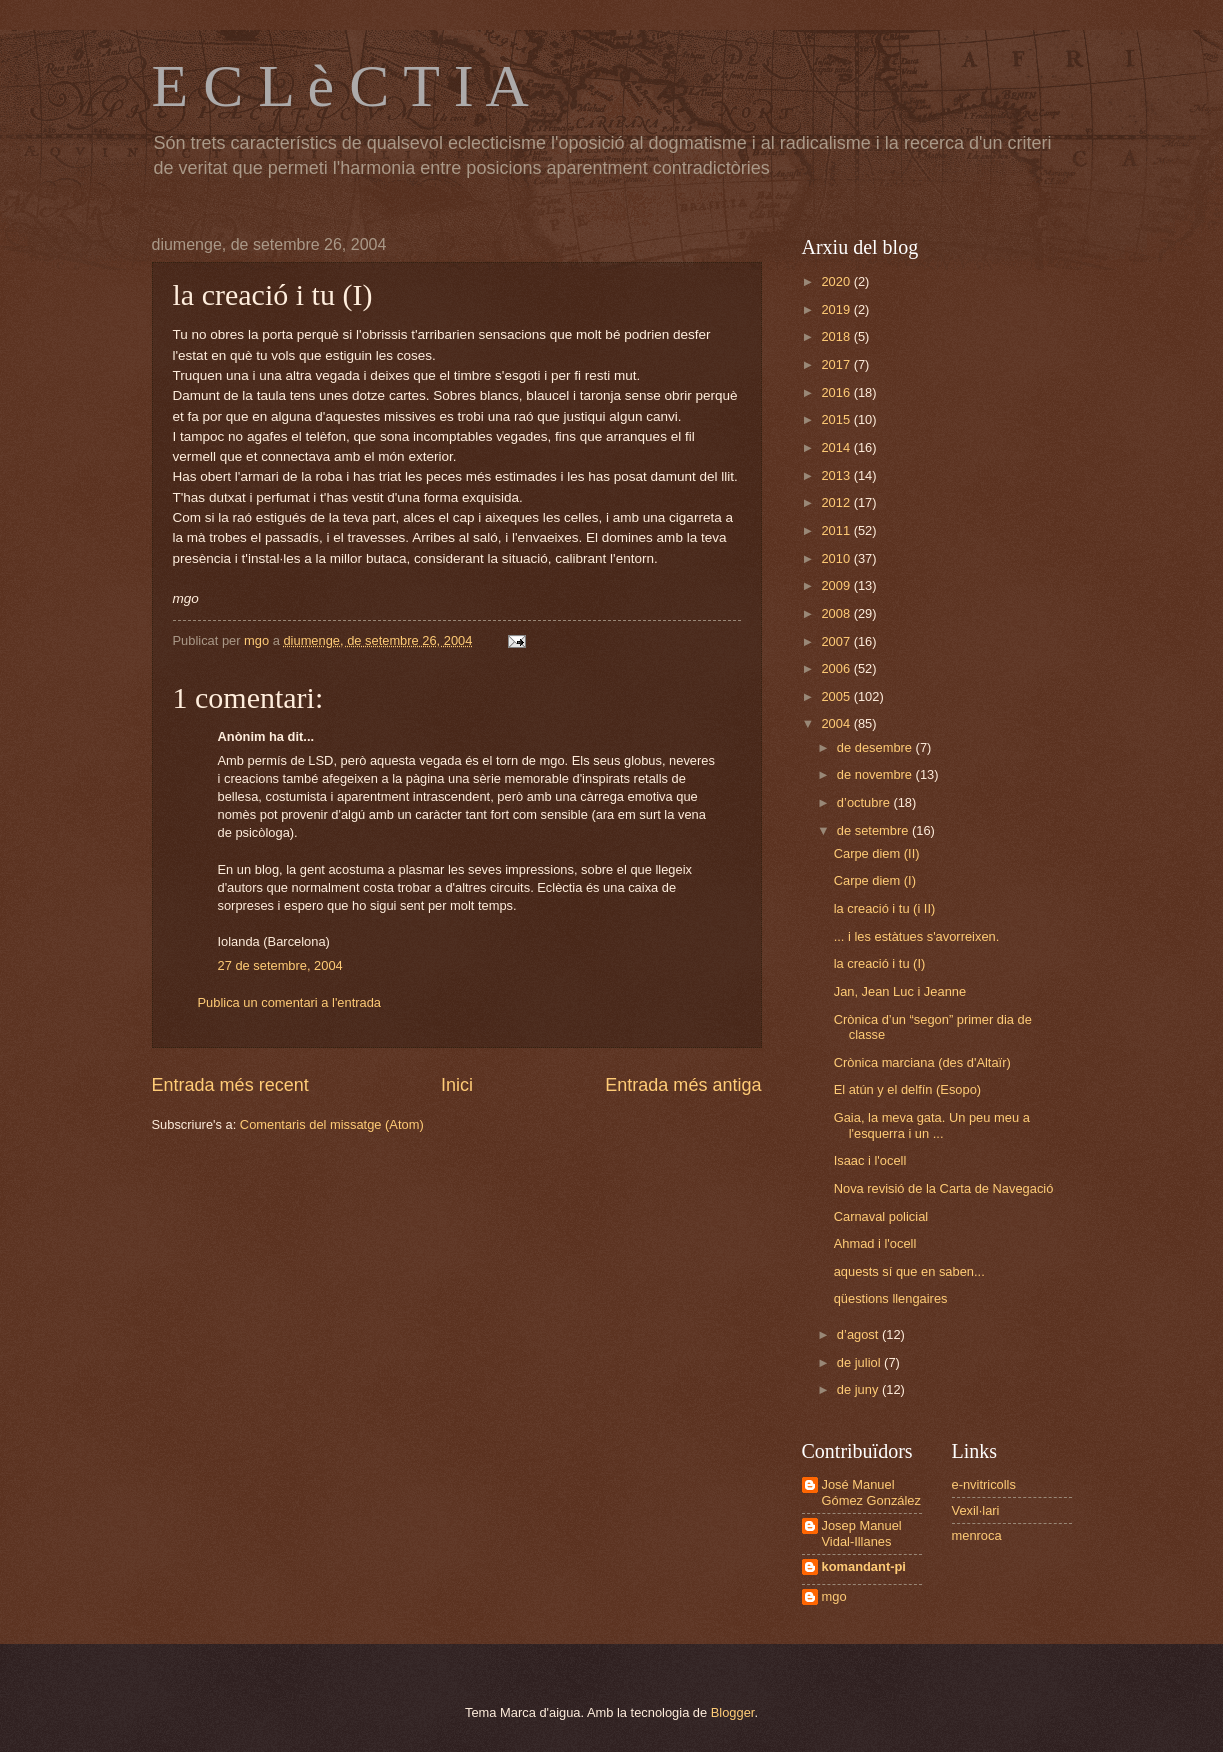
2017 (837, 364)
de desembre (876, 747)
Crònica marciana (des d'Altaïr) (922, 1062)
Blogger (733, 1712)
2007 (837, 641)
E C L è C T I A (340, 86)
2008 (837, 613)
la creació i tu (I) (880, 963)
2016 (837, 392)
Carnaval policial (881, 1216)
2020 (837, 281)
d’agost (859, 1334)
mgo (834, 1596)
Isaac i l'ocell (870, 1160)
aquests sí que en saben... (909, 1271)
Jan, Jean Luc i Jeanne (900, 991)
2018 (837, 336)
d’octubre (865, 802)
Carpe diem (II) (877, 853)
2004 (837, 723)
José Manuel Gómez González (871, 1492)
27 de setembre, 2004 (280, 965)
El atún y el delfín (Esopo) (907, 1089)
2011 (837, 530)
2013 (837, 475)
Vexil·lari (976, 1510)
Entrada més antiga (683, 1085)
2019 (837, 309)
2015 (837, 419)
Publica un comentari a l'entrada (290, 1002)
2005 (837, 696)
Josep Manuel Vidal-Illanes (862, 1533)
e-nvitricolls (984, 1484)
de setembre (874, 830)
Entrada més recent (230, 1085)
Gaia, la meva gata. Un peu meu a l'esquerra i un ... (932, 1125)
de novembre (876, 774)
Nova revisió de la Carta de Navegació (944, 1188)
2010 (837, 558)
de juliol (860, 1362)
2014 (837, 447)
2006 (837, 668)
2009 (837, 585)
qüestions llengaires (891, 1298)
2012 (837, 502)
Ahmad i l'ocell (875, 1243)
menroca (977, 1535)
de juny (859, 1389)
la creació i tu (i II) (885, 908)
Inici (457, 1085)
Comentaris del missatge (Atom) (332, 1124)
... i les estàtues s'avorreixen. (918, 936)
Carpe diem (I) (875, 880)
